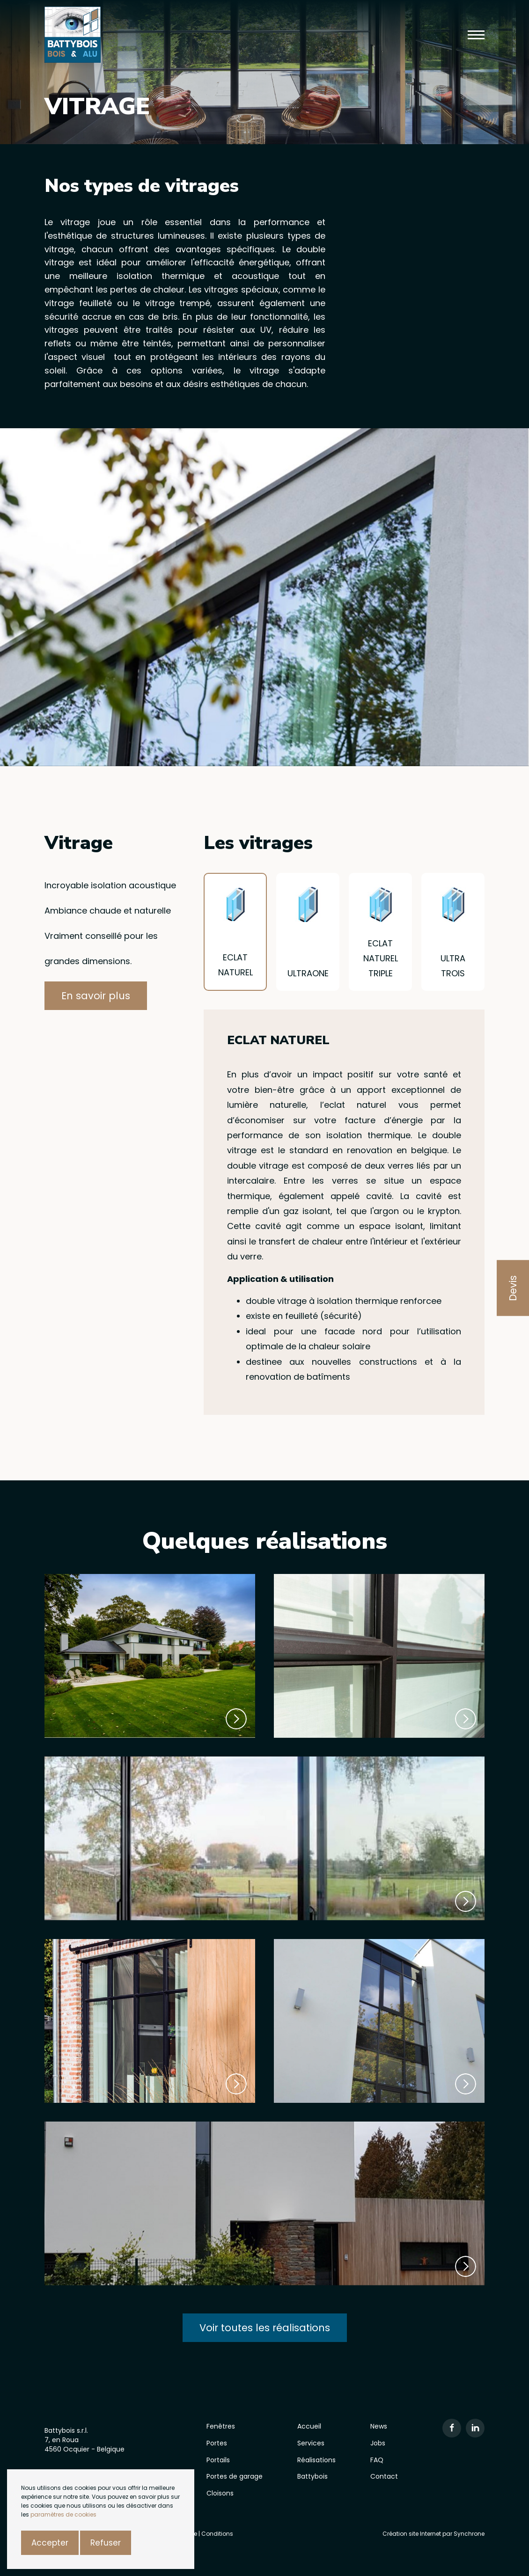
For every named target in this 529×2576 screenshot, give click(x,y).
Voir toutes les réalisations (264, 2327)
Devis (513, 1288)
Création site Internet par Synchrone (433, 2534)
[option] (264, 597)
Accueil (309, 2426)
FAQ (376, 2460)
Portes (216, 2443)
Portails (218, 2460)
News (378, 2426)
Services (310, 2443)
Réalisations (316, 2460)
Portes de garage (234, 2476)
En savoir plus (95, 996)
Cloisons (220, 2493)
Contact (384, 2476)
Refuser (105, 2542)
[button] (476, 34)
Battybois (312, 2476)
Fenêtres (220, 2426)
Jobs (377, 2443)
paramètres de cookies (63, 2514)
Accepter (49, 2542)
